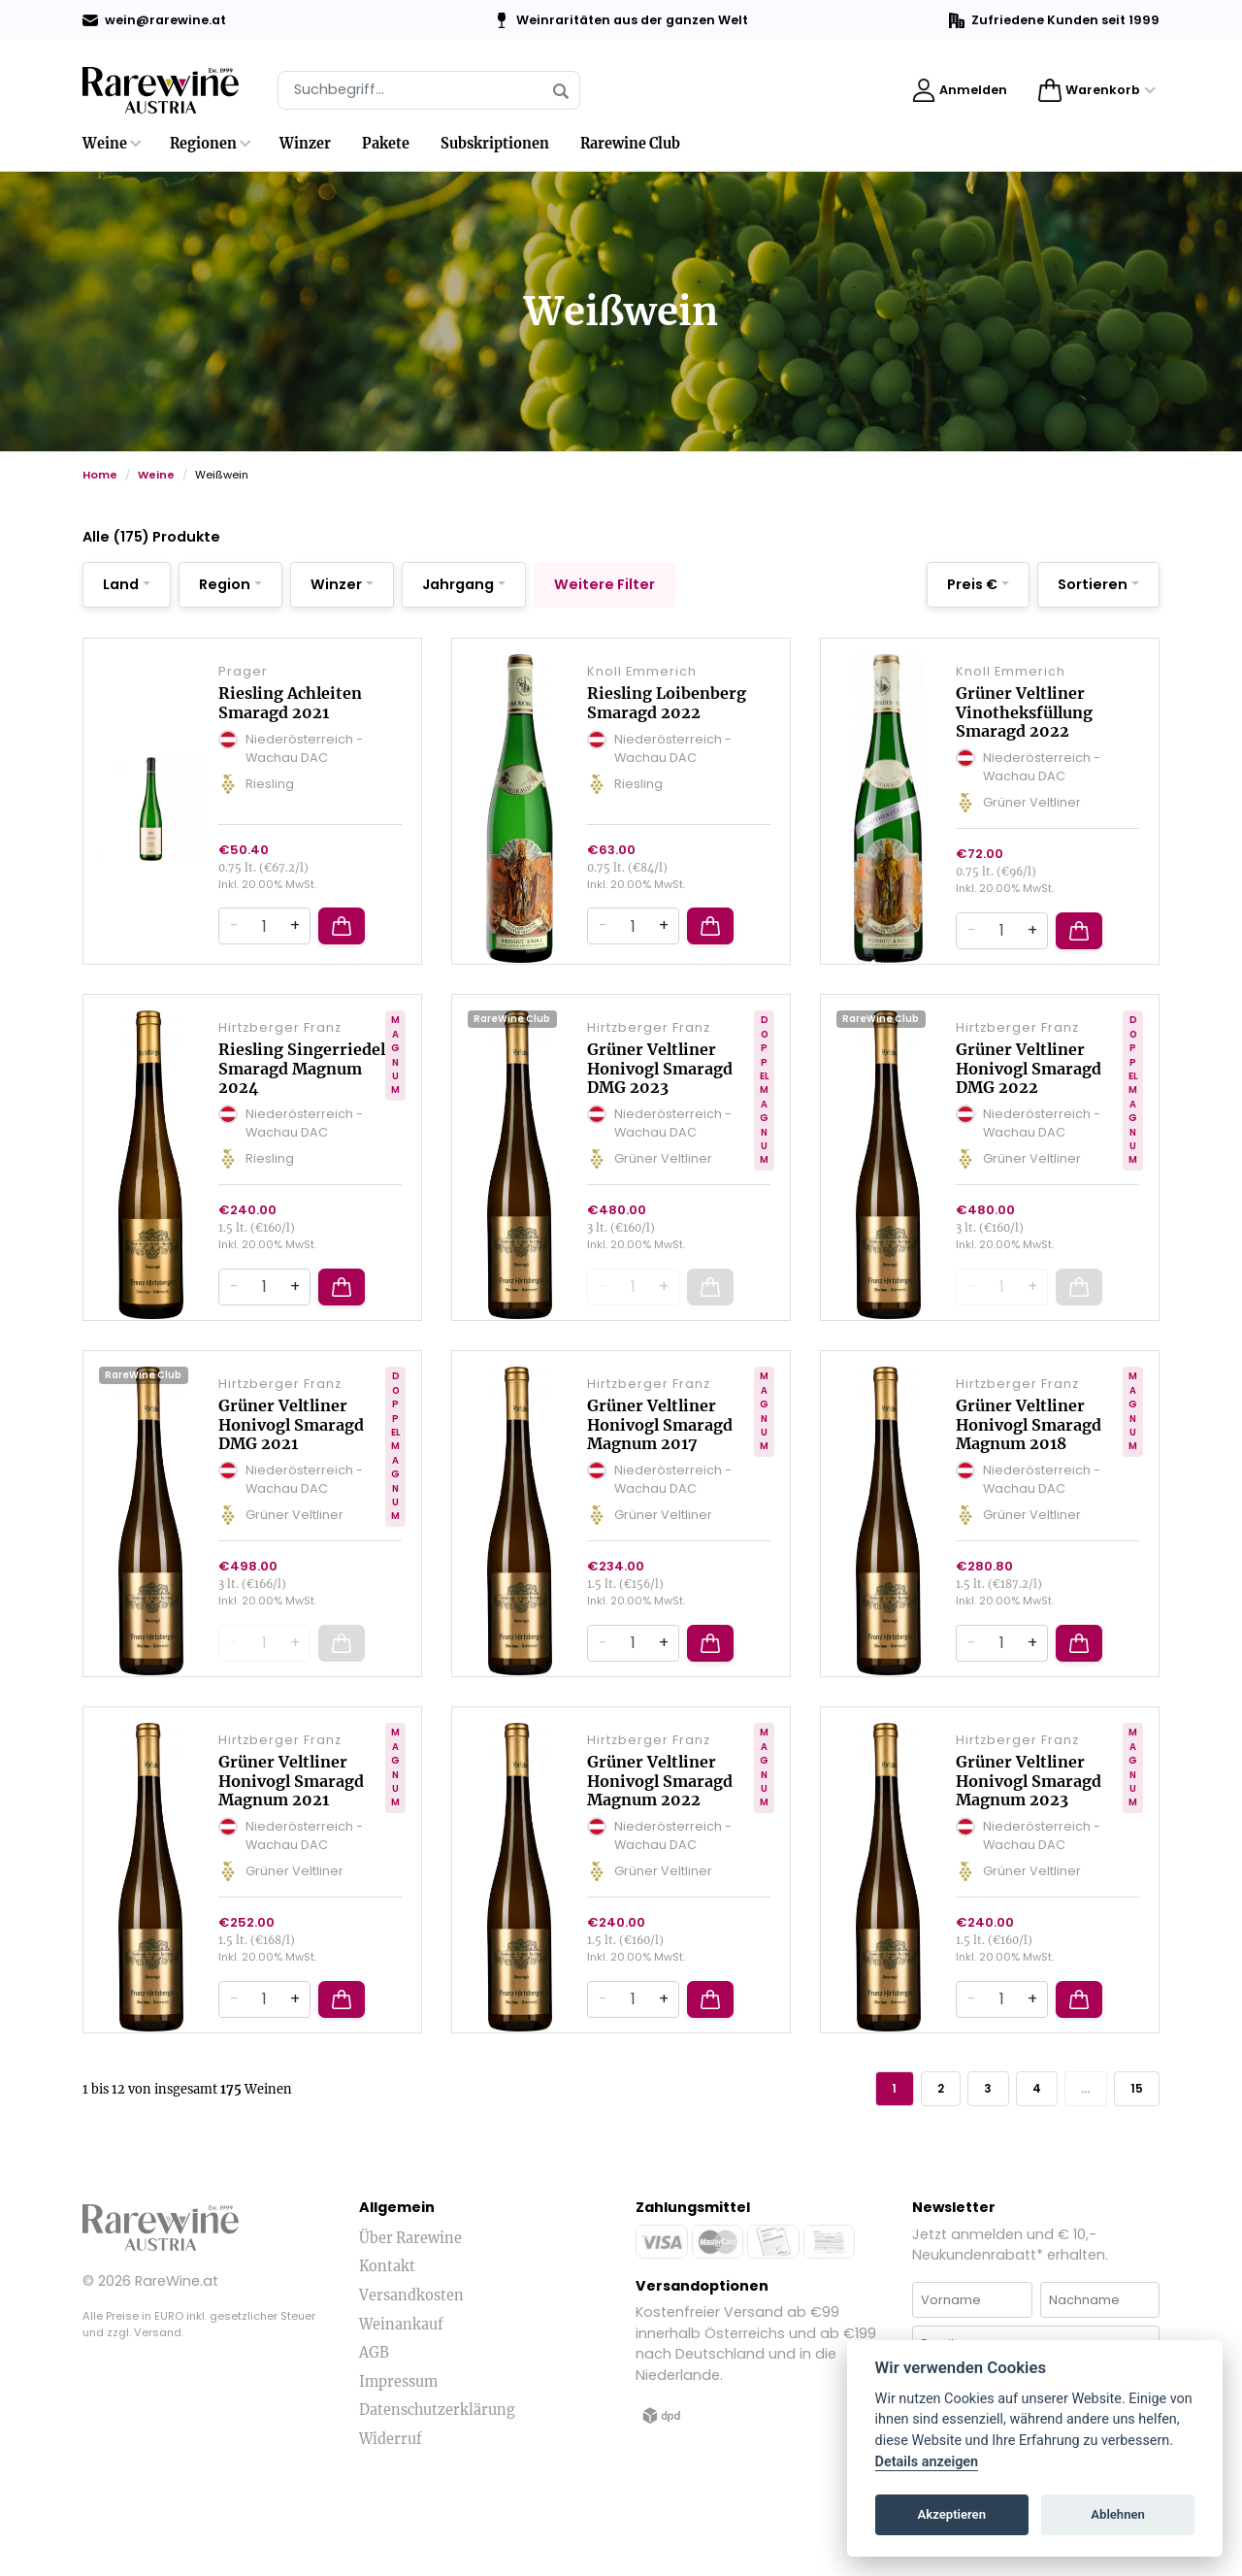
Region (224, 584)
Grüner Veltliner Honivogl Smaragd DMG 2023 (660, 1097)
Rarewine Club (630, 143)
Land (121, 584)
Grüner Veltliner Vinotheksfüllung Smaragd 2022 (1024, 726)
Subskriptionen (495, 143)
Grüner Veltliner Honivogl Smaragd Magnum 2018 (1028, 1467)
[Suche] (429, 90)
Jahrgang (458, 584)
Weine (104, 143)
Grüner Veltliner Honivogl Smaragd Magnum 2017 (660, 1467)
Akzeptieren (952, 2514)
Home (99, 474)
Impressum (398, 2448)
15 (1132, 2151)
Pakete (385, 143)
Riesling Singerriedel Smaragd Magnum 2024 (301, 1097)
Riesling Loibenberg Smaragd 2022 (666, 717)
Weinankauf (401, 2389)
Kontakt (387, 2332)
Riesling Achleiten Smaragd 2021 (290, 717)
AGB (374, 2418)
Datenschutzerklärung (437, 2476)
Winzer (305, 143)
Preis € (972, 584)
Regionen (203, 143)
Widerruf (390, 2505)
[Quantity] (264, 955)
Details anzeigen (927, 2462)
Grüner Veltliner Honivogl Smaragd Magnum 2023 (1028, 1838)
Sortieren (1093, 584)
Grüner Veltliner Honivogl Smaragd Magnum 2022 (660, 1838)
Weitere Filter (604, 584)
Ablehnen (1118, 2514)
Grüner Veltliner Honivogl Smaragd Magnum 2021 (291, 1838)
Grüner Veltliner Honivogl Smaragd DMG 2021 (291, 1467)
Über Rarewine (410, 2304)
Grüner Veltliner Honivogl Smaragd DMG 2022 (1028, 1097)
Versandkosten (411, 2361)
